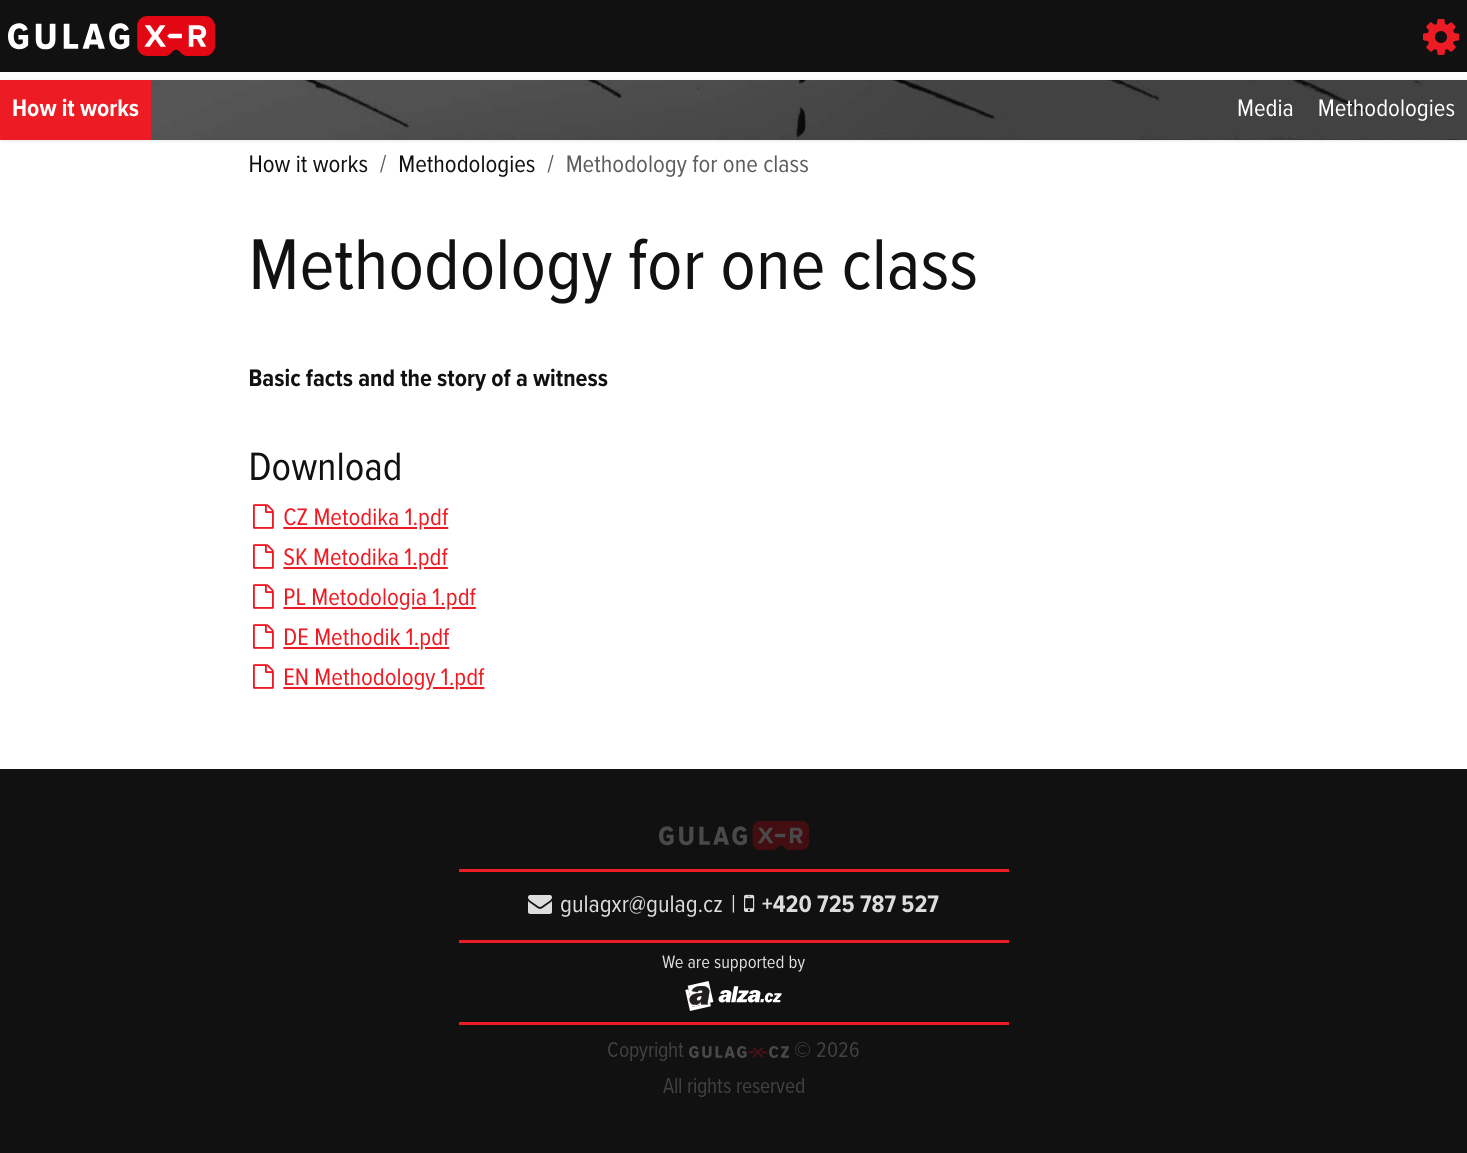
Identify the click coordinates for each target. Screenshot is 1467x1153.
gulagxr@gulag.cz (625, 905)
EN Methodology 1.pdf (367, 678)
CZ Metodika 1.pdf (349, 518)
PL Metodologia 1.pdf (362, 598)
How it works (75, 109)
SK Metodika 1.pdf (348, 558)
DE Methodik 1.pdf (349, 638)
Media (1265, 109)
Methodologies (1386, 109)
